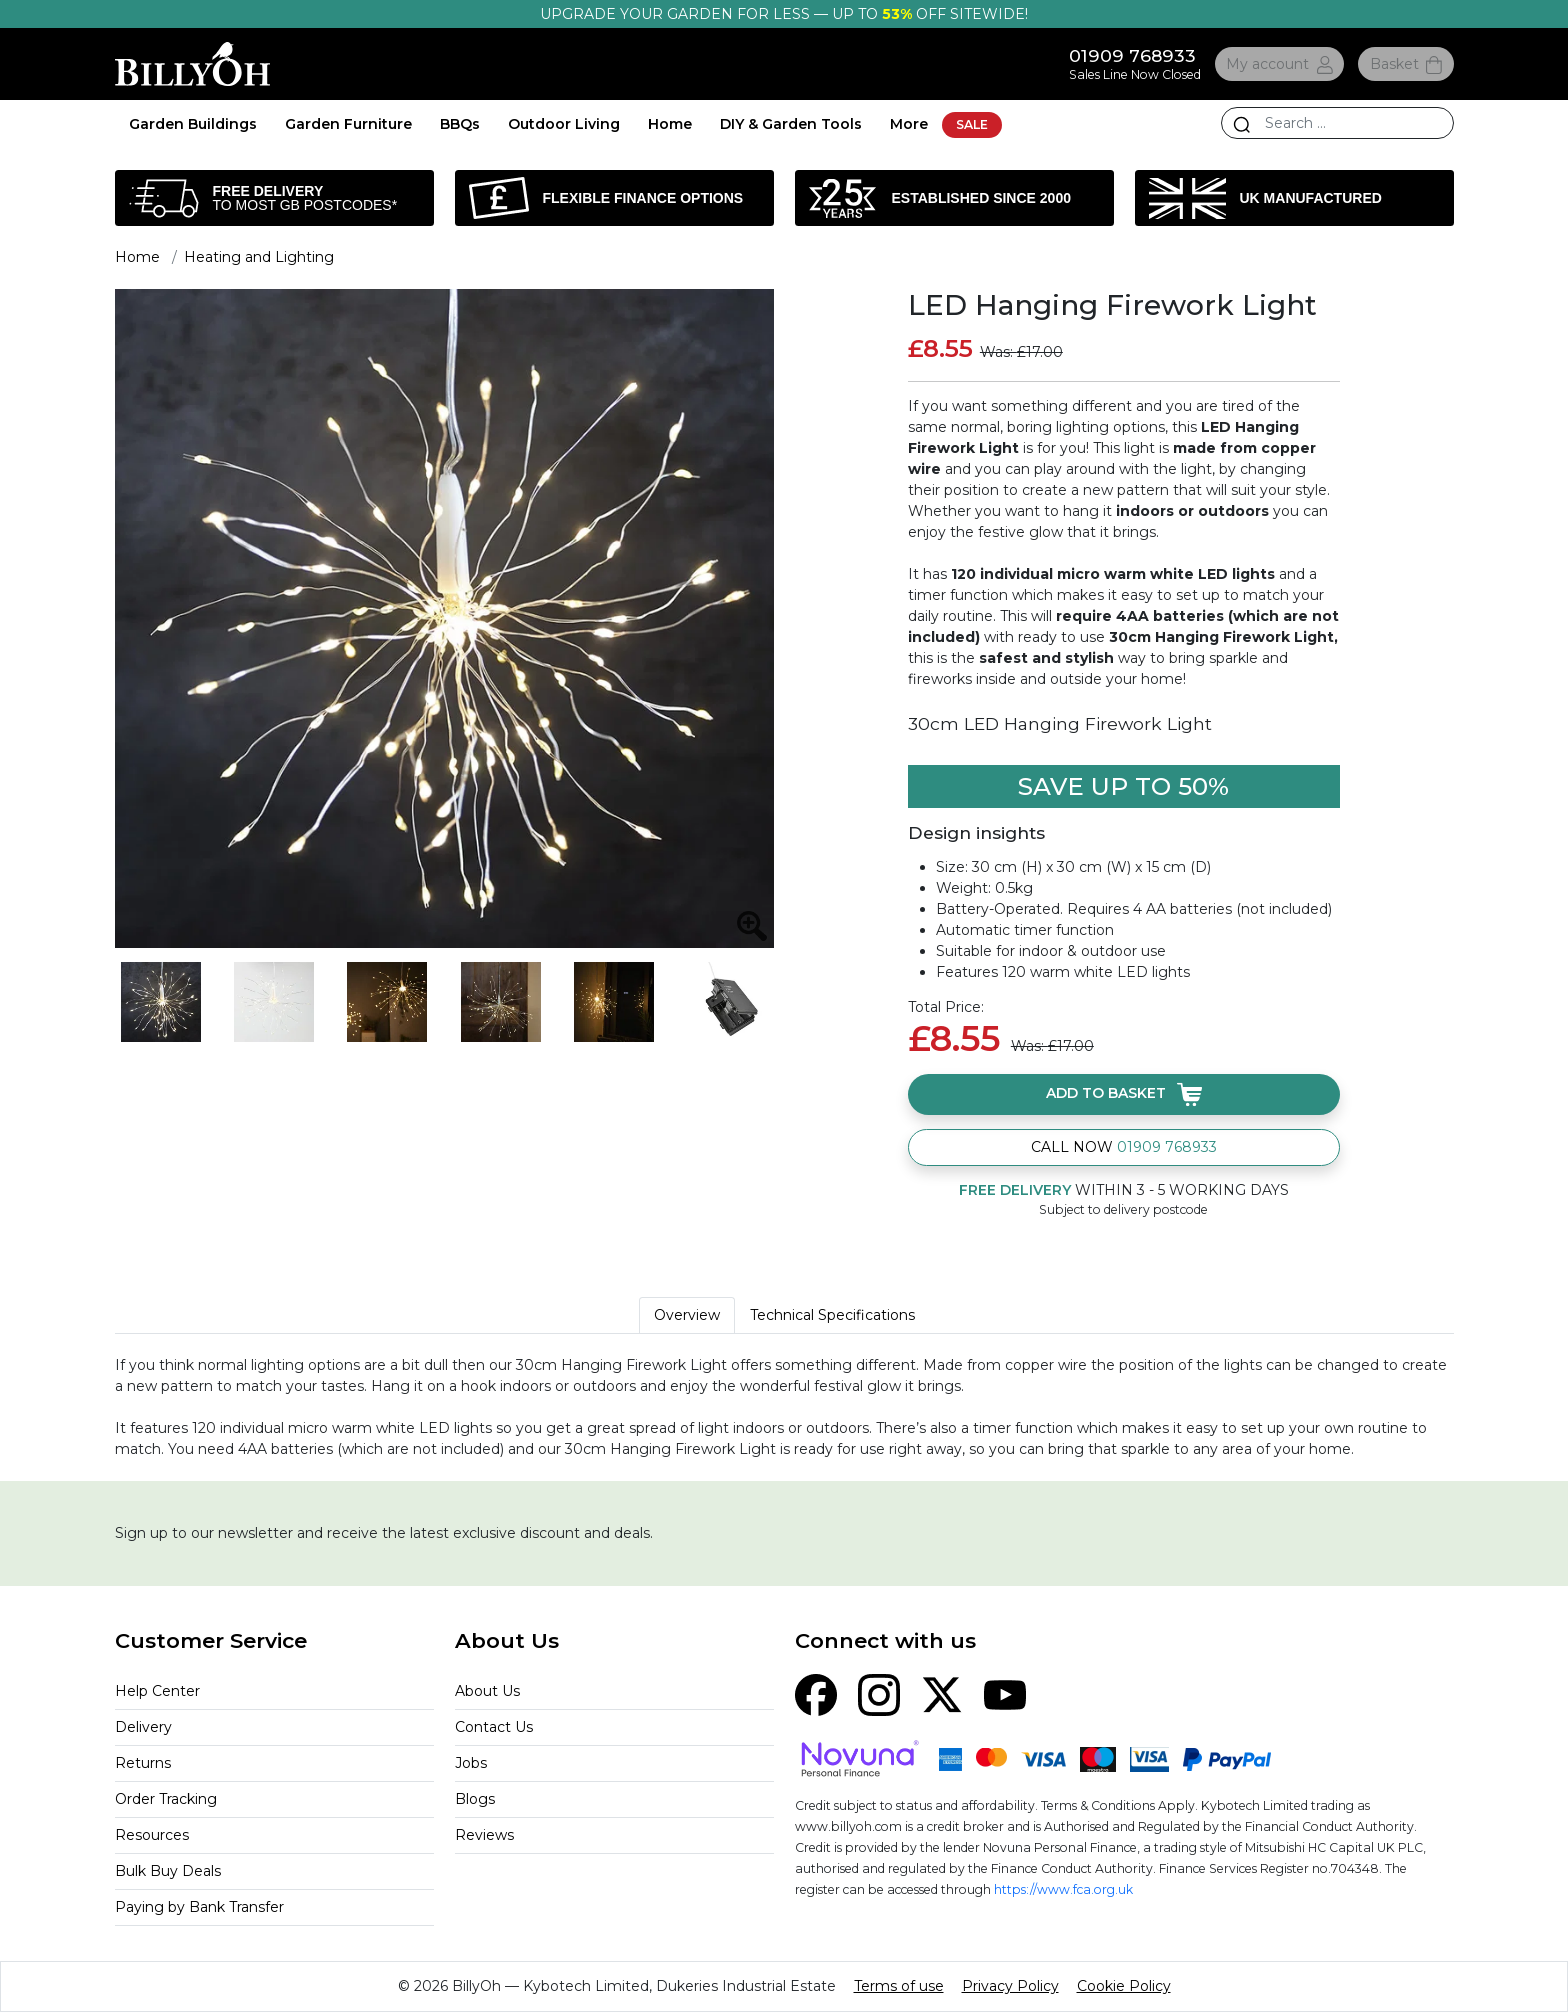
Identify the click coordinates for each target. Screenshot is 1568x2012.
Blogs (475, 1799)
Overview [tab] (687, 1315)
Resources (152, 1835)
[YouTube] (1005, 1694)
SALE (972, 124)
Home (670, 124)
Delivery (143, 1727)
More (909, 124)
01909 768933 (1132, 55)
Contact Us (494, 1727)
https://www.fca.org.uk (1063, 1889)
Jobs (471, 1763)
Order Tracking (166, 1799)
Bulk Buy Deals (168, 1871)
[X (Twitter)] (942, 1694)
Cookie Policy (1124, 1986)
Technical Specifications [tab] (832, 1315)
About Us (487, 1691)
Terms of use (899, 1986)
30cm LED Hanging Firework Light (1060, 723)
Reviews (484, 1835)
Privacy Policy (1010, 1986)
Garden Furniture (348, 124)
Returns (143, 1763)
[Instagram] (879, 1694)
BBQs (460, 124)
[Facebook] (816, 1694)
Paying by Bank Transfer (199, 1907)
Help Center (157, 1691)
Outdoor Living (564, 124)
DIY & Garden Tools (791, 124)
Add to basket (1124, 1094)
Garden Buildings (193, 124)
